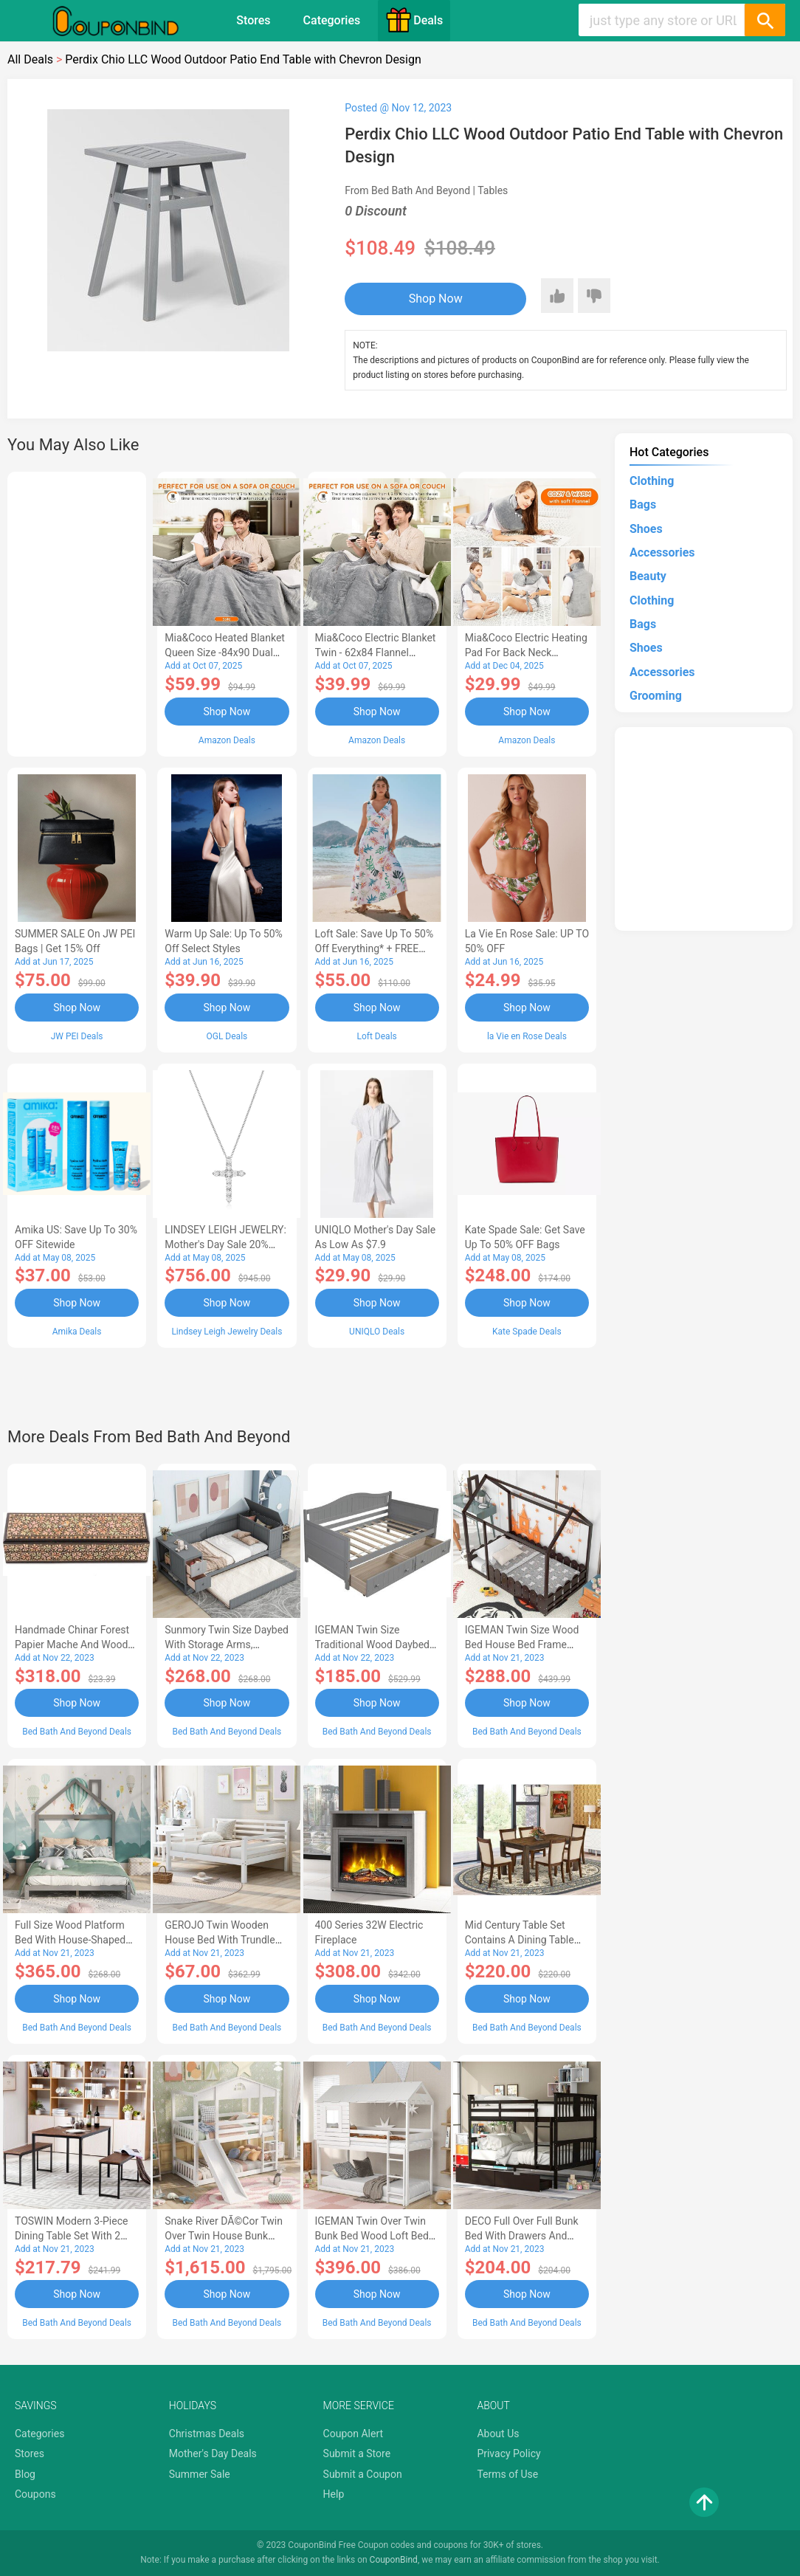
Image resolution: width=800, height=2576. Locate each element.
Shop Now (436, 299)
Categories (332, 20)
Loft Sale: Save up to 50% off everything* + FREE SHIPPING (374, 948)
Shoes (646, 529)
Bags (643, 504)
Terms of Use (507, 2474)
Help (334, 2494)
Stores (253, 20)
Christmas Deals (206, 2433)
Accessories (662, 552)
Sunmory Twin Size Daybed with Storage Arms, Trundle (227, 1644)
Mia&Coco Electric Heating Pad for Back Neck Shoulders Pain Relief (526, 652)
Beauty (648, 576)
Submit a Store (357, 2453)
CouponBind (394, 2560)
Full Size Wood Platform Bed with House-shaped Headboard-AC (70, 1939)
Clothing (652, 481)
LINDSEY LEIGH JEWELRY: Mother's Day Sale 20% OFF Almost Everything (225, 1244)
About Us (498, 2433)
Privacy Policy (508, 2453)
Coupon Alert (353, 2433)
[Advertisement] (77, 612)
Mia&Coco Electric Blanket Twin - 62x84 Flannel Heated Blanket (375, 652)
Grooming (656, 696)
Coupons (35, 2494)
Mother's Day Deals (213, 2453)
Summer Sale (199, 2474)
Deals (414, 20)
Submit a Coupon (362, 2474)
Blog (25, 2474)
